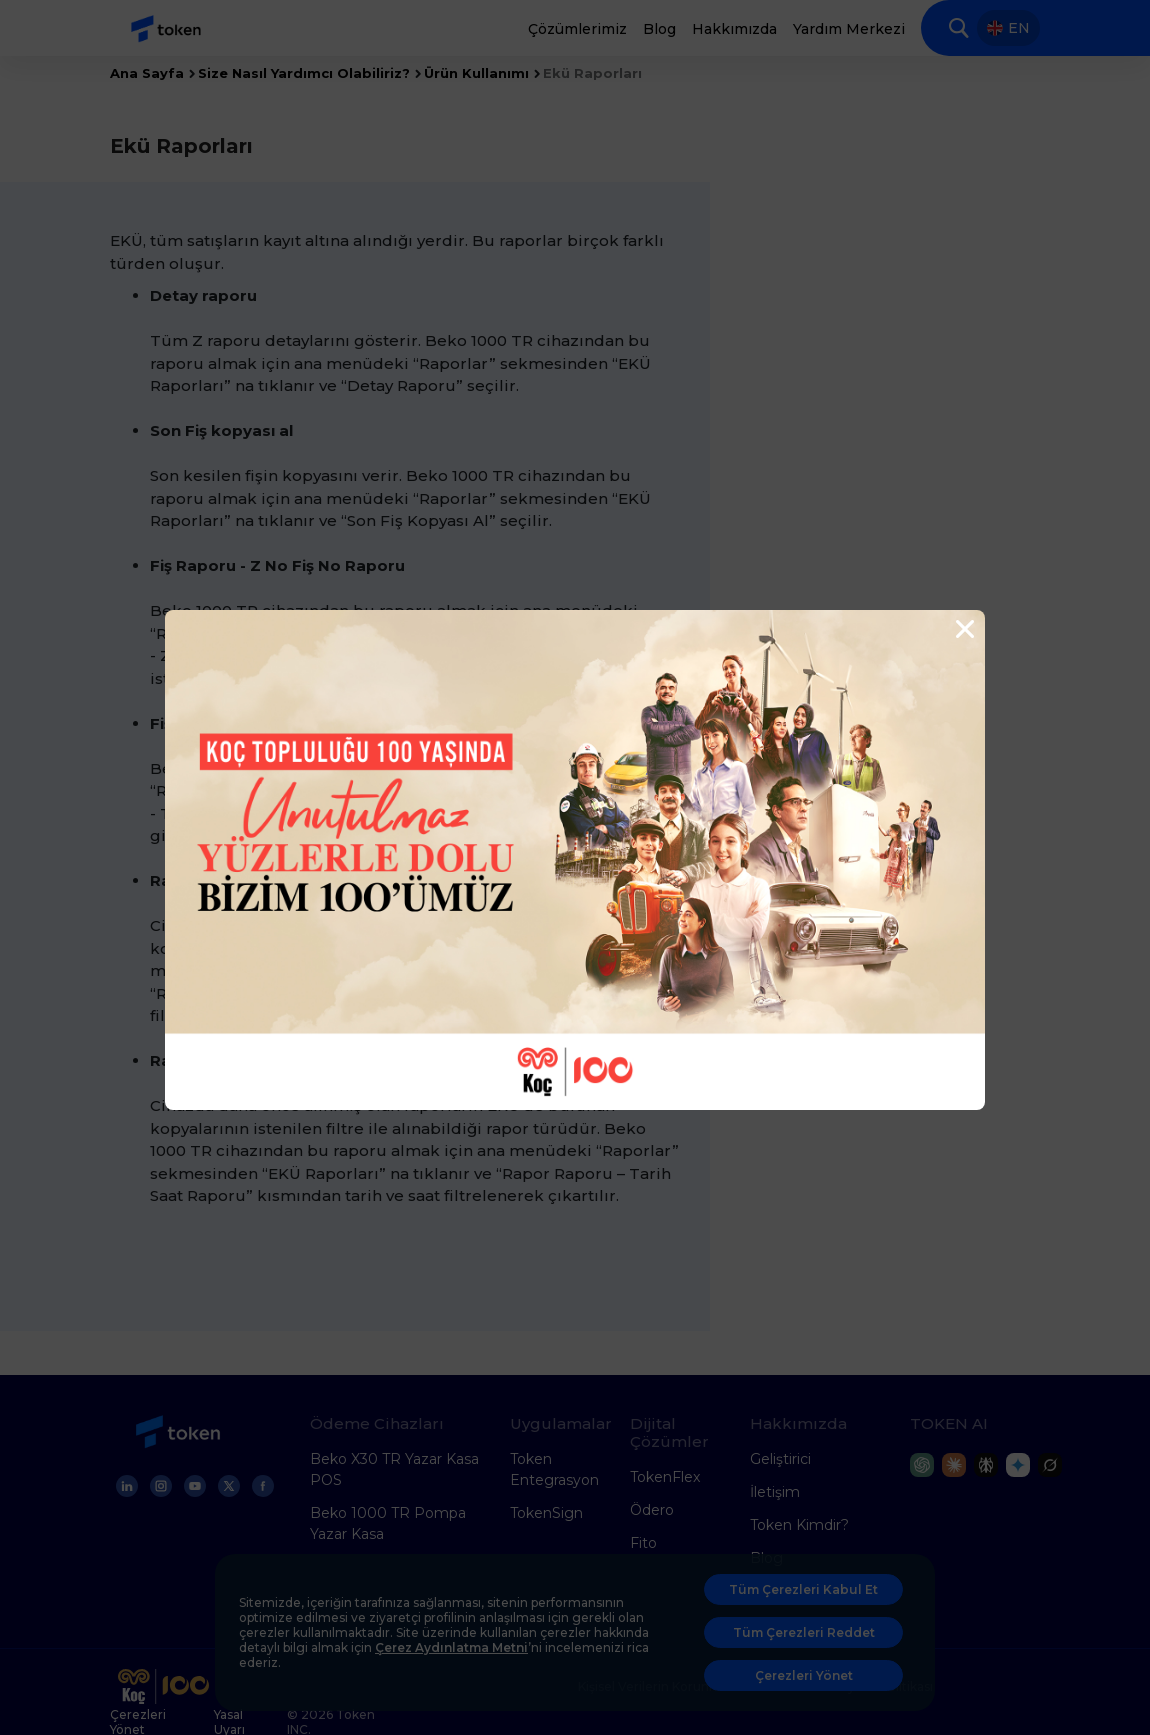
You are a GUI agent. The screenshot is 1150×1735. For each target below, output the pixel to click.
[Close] (963, 630)
